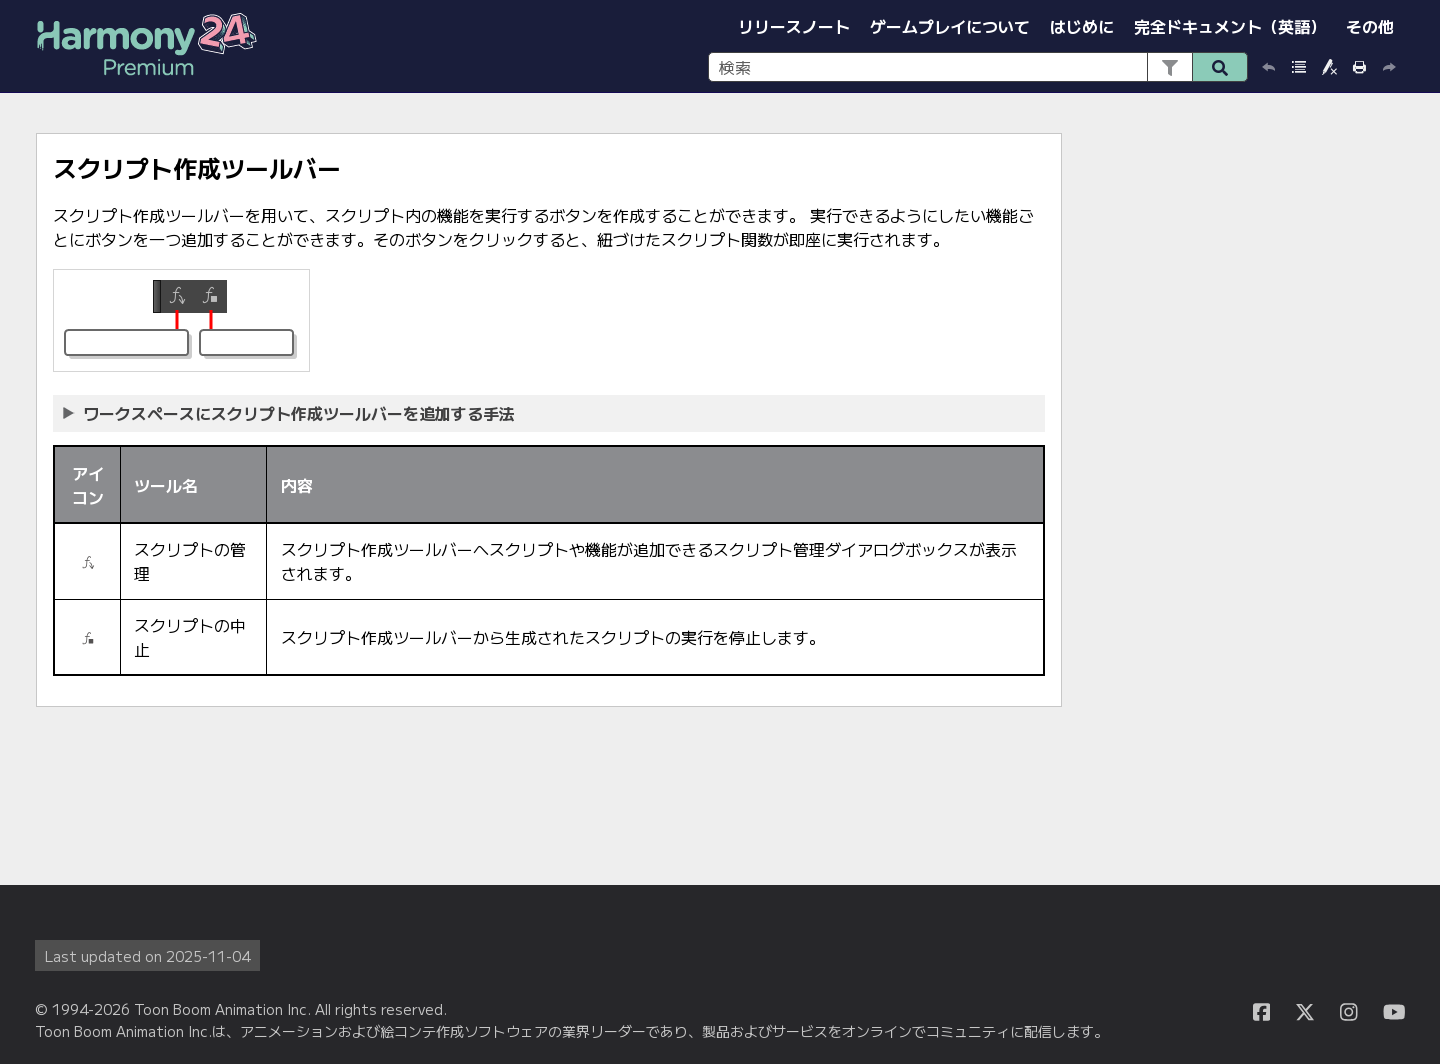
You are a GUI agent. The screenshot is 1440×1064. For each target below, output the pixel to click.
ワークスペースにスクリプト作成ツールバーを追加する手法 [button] (290, 413)
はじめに (1082, 26)
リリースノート (794, 26)
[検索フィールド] (978, 67)
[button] (1169, 67)
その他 (1370, 26)
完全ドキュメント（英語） (1230, 26)
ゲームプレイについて (950, 26)
